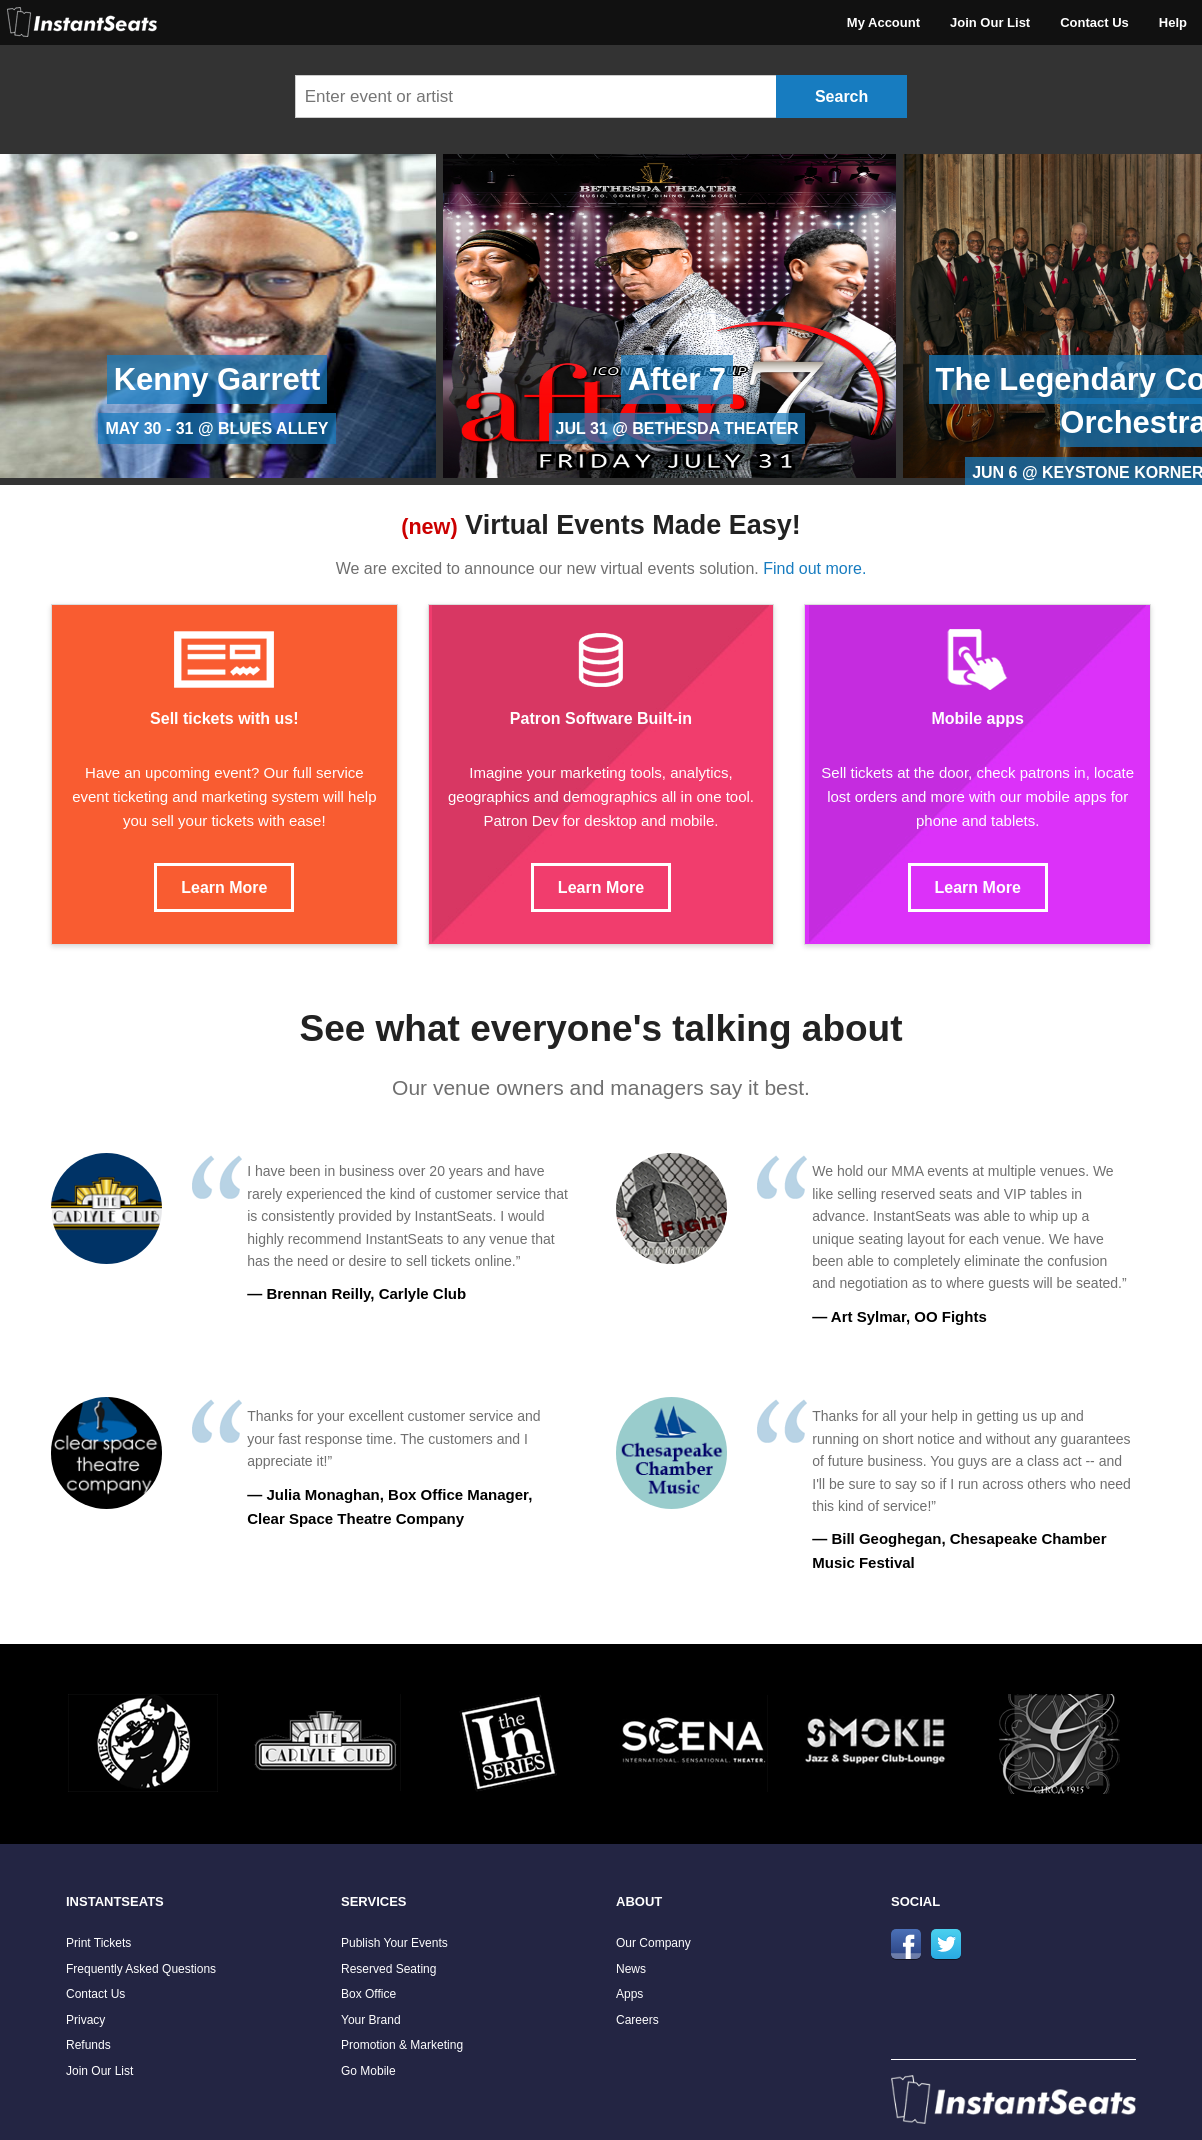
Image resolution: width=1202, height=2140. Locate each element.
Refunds (88, 2045)
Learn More (224, 887)
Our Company (653, 1943)
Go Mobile (368, 2071)
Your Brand (371, 2020)
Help (1173, 22)
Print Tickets (98, 1943)
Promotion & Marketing (402, 2045)
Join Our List (990, 22)
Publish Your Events (394, 1943)
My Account (883, 22)
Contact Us (1094, 22)
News (631, 1969)
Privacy (85, 2020)
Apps (629, 1994)
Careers (637, 2020)
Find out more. (814, 568)
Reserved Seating (388, 1969)
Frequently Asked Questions (141, 1969)
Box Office (368, 1994)
